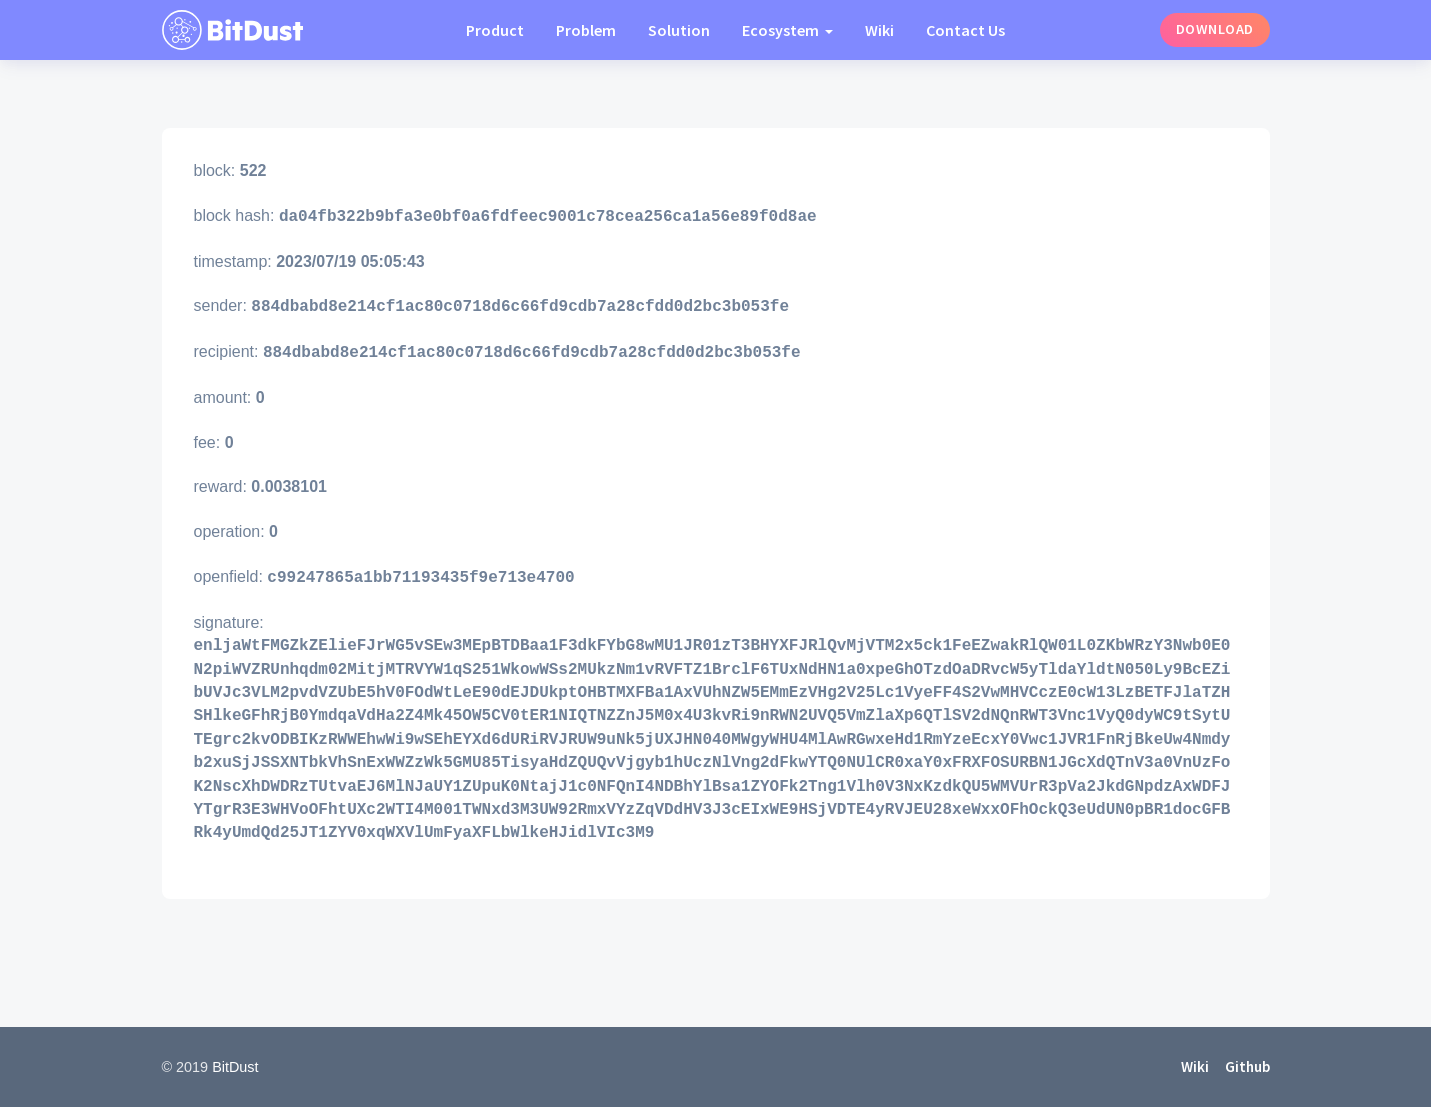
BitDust (235, 1067)
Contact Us (965, 30)
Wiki (879, 30)
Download (1215, 29)
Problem (586, 30)
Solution (679, 30)
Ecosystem (782, 30)
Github (1247, 1066)
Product (495, 30)
